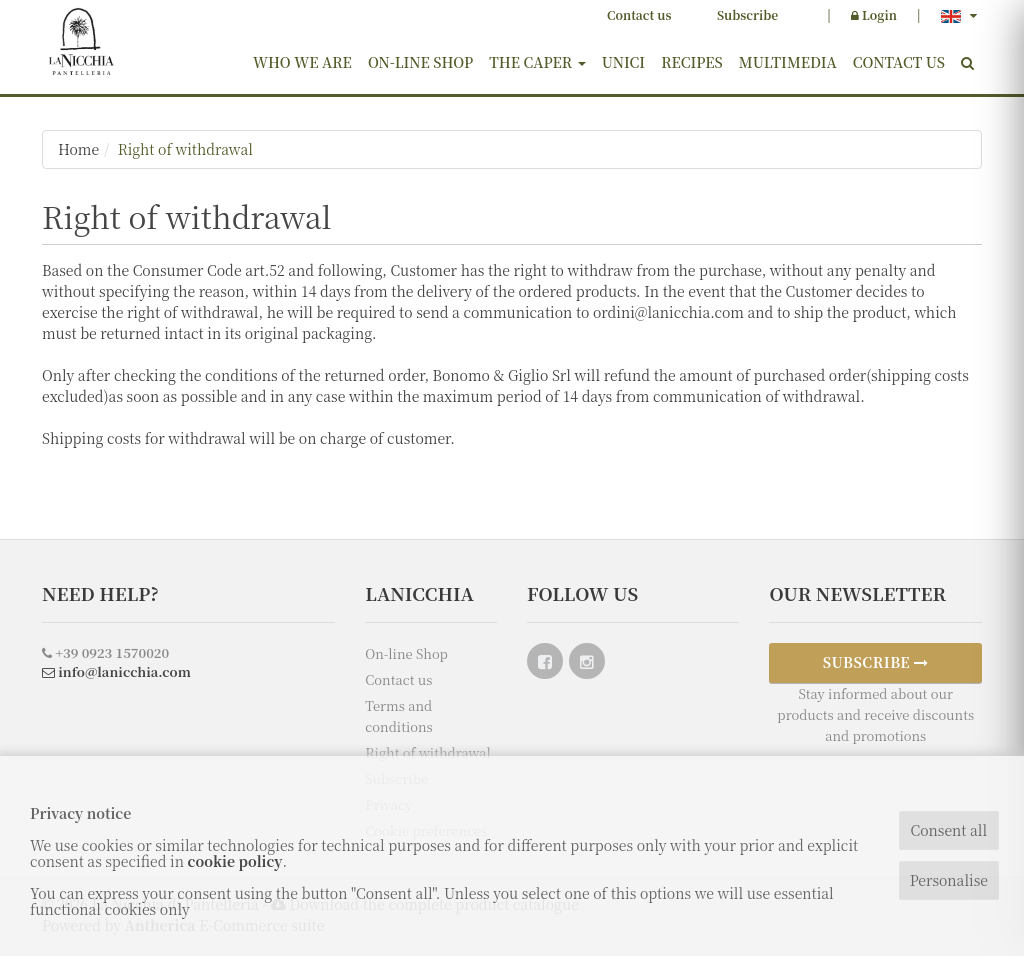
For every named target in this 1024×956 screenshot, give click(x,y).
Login (874, 14)
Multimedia (788, 62)
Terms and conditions (398, 716)
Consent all (948, 830)
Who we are (302, 62)
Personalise (949, 880)
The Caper (537, 62)
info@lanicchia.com (116, 671)
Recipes (692, 62)
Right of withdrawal (185, 149)
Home (78, 149)
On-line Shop (420, 62)
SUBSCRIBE (876, 662)
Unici (624, 62)
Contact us (639, 14)
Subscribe (747, 14)
